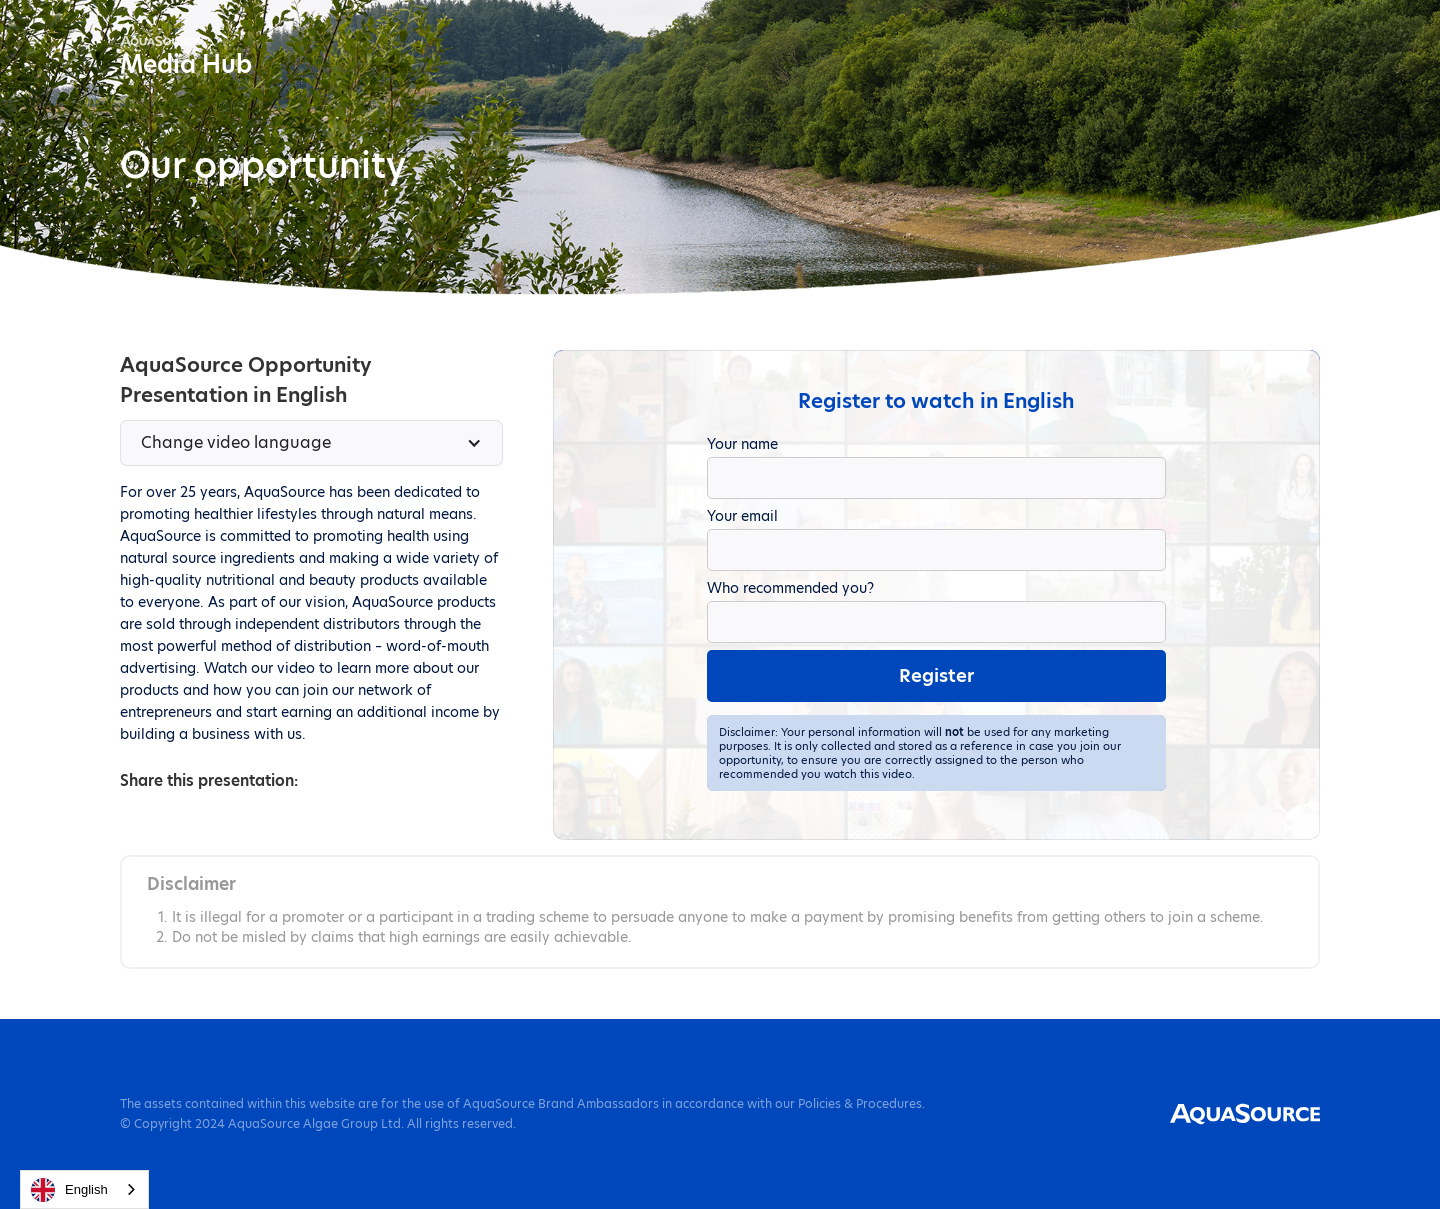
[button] (311, 443)
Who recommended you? (790, 588)
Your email (742, 516)
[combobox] (84, 1189)
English (69, 1190)
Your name (742, 444)
